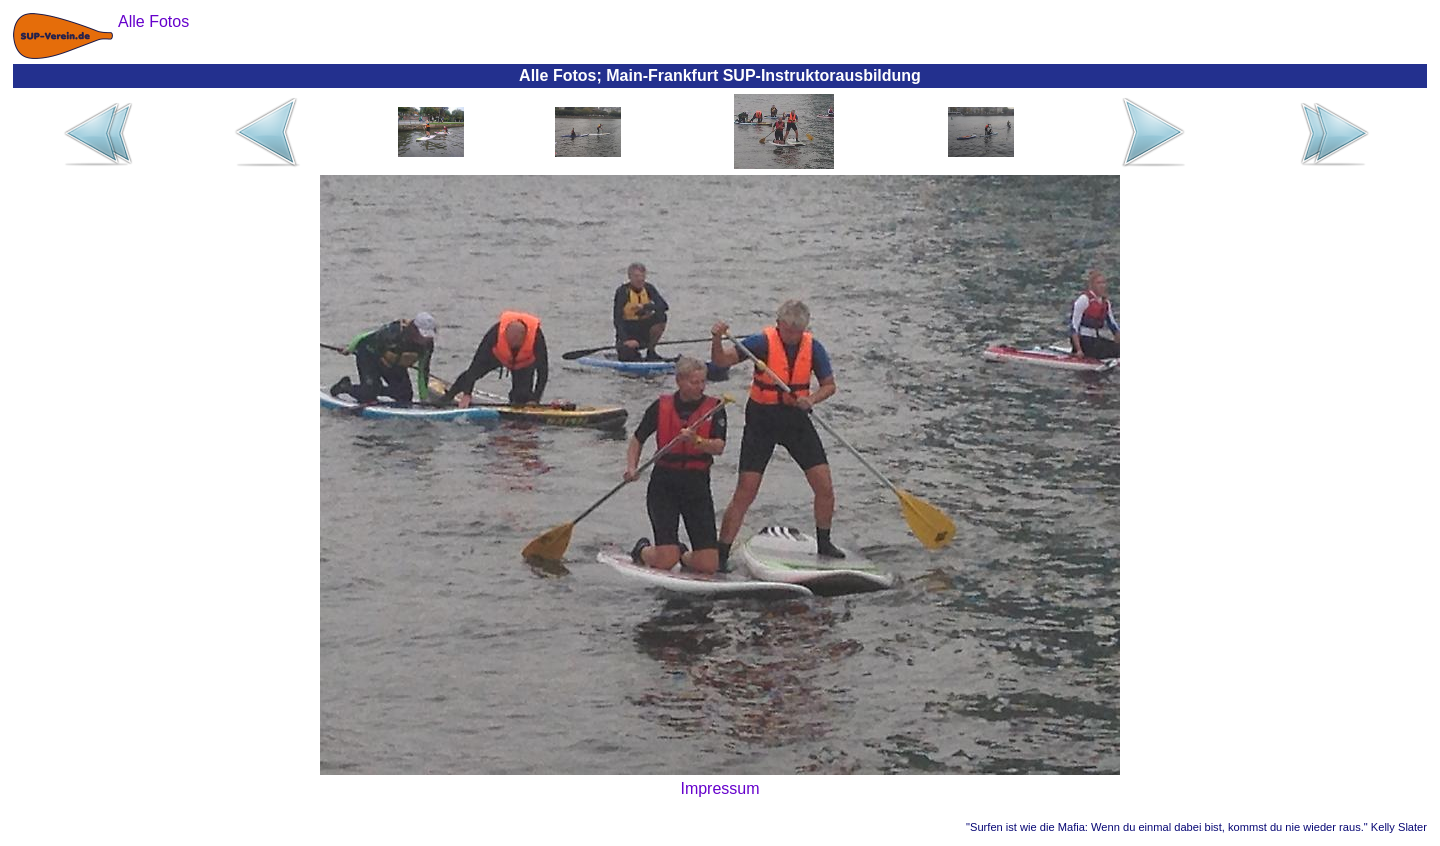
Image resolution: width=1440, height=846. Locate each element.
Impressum (719, 788)
